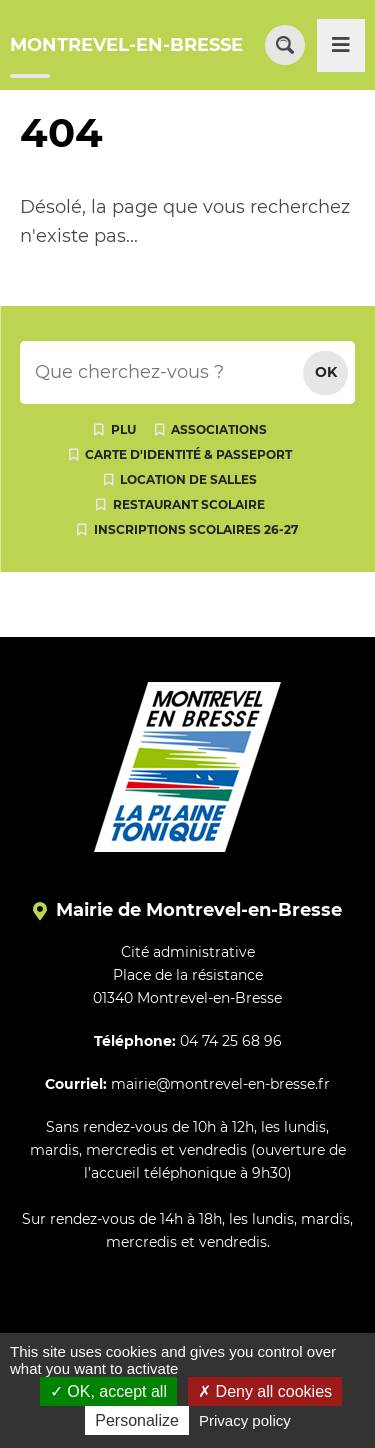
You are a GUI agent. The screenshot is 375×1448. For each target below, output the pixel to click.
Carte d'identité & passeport (188, 454)
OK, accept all (108, 1391)
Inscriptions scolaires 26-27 (196, 529)
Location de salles (188, 479)
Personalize (137, 1420)
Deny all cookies (265, 1391)
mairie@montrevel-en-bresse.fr (220, 1084)
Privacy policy (245, 1420)
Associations (219, 429)
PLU (123, 429)
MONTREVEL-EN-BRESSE (126, 45)
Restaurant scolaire (189, 504)
